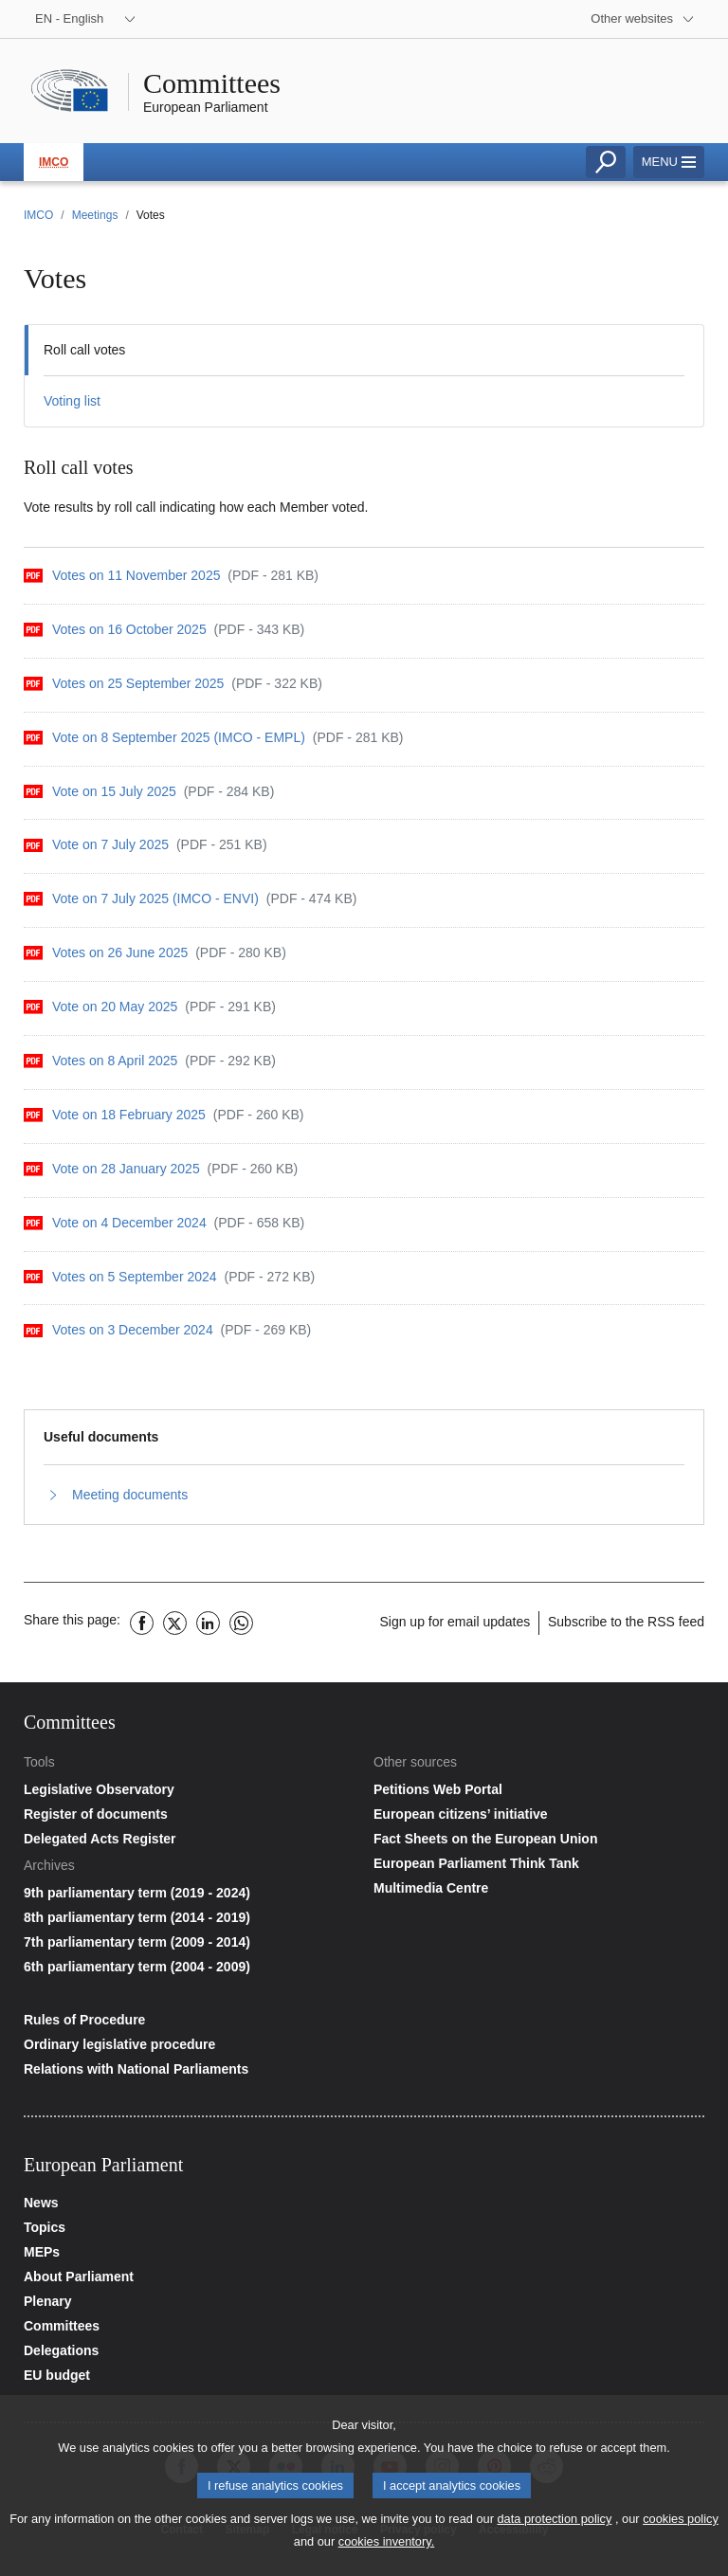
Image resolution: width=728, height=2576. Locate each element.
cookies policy (681, 2524)
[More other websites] (642, 19)
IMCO (53, 162)
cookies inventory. (386, 2547)
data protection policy (554, 2524)
